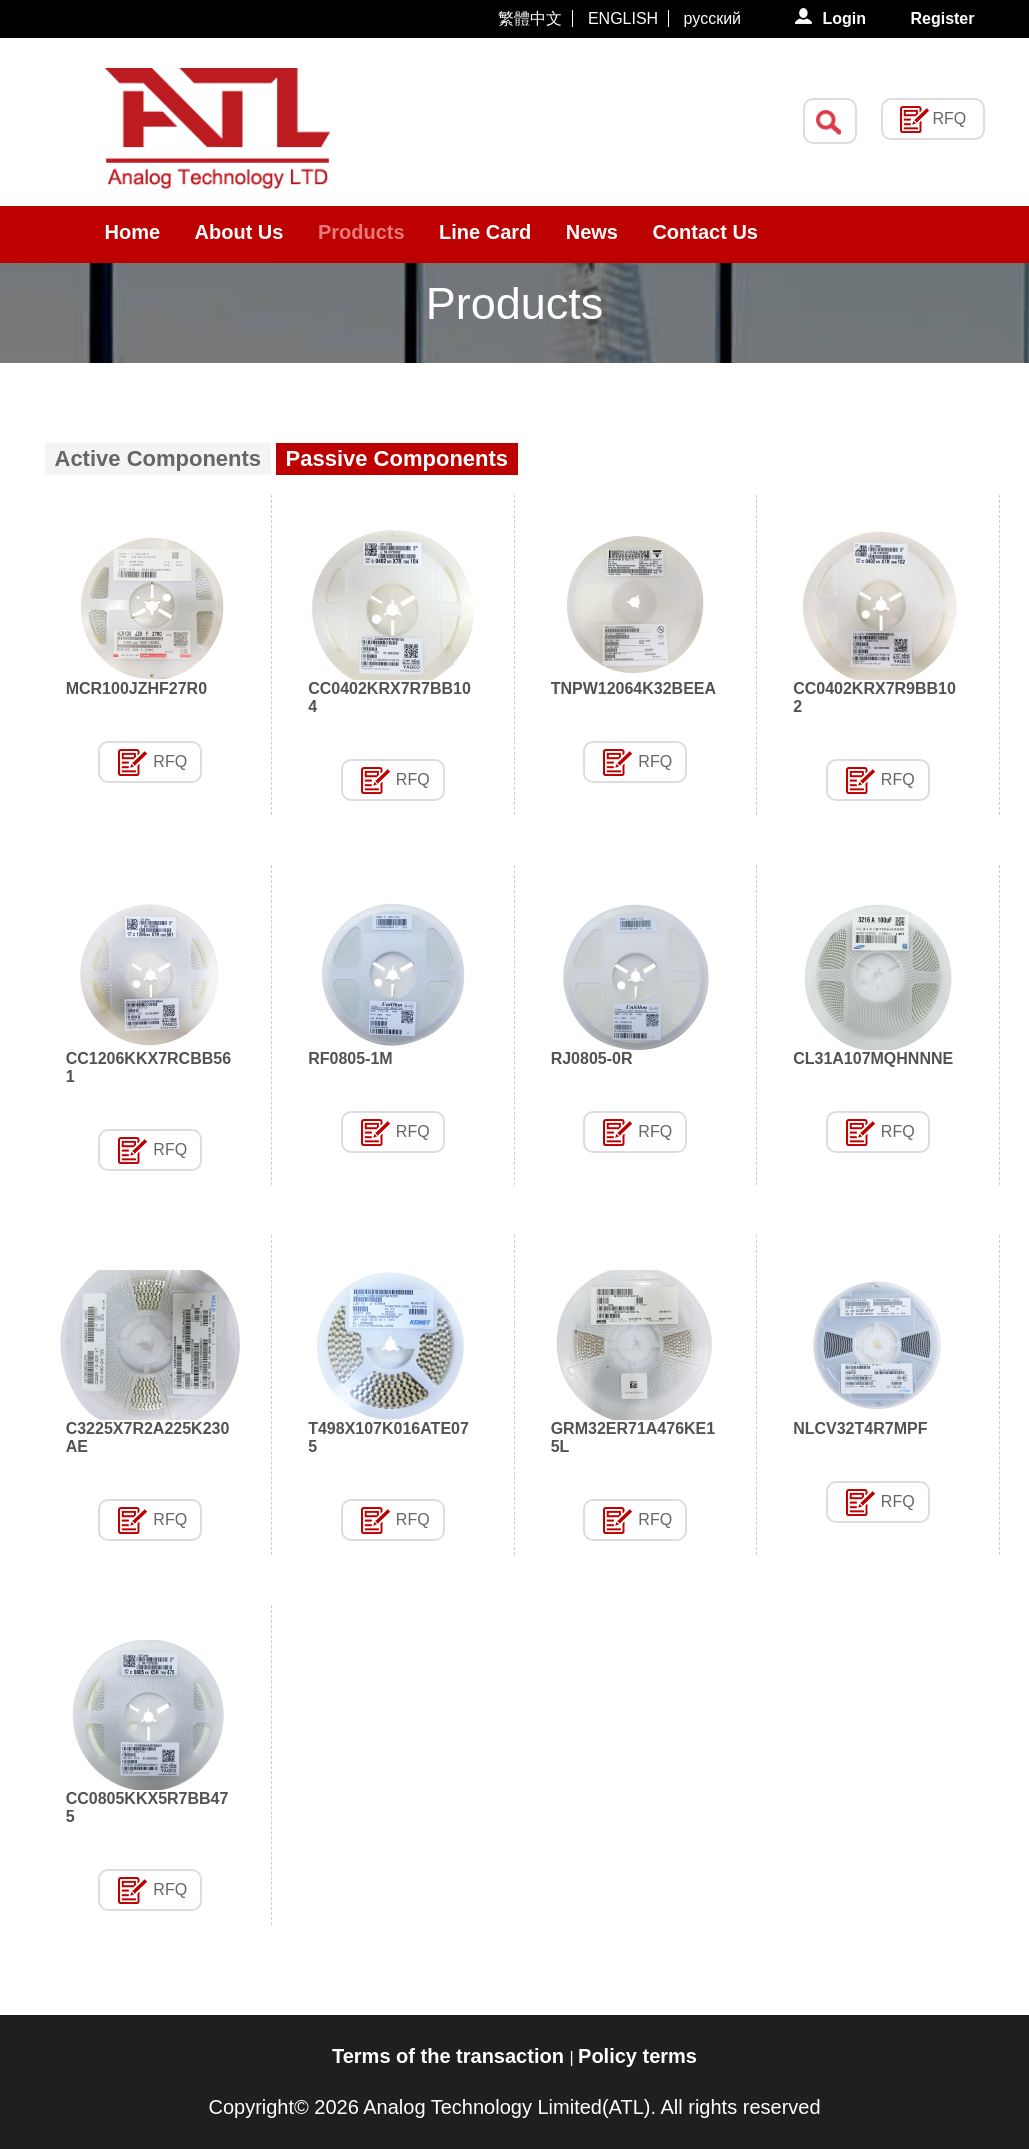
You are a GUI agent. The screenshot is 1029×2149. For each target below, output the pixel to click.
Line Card (485, 232)
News (592, 232)
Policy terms (637, 2056)
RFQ (170, 761)
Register (942, 18)
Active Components (158, 458)
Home (133, 232)
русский (712, 18)
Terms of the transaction (450, 2056)
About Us (239, 232)
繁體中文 (530, 18)
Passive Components (397, 458)
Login (846, 18)
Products (361, 232)
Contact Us (705, 232)
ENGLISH (623, 18)
